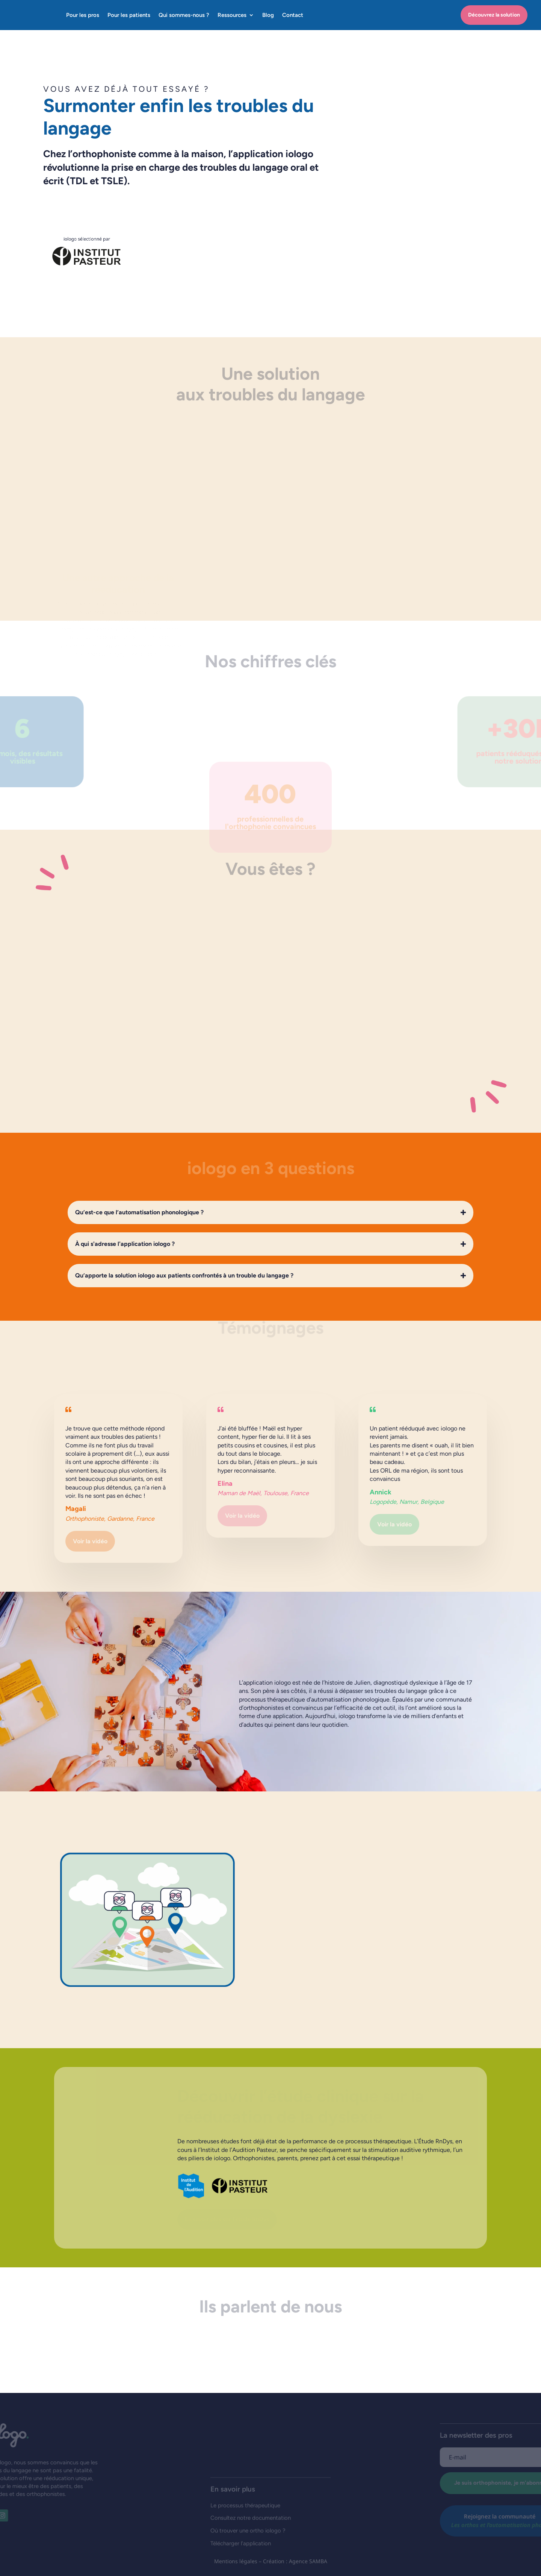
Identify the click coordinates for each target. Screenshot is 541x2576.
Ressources (232, 15)
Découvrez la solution (494, 15)
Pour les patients (128, 15)
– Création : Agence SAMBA (293, 2561)
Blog (268, 15)
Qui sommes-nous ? (184, 15)
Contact (292, 15)
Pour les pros (82, 15)
